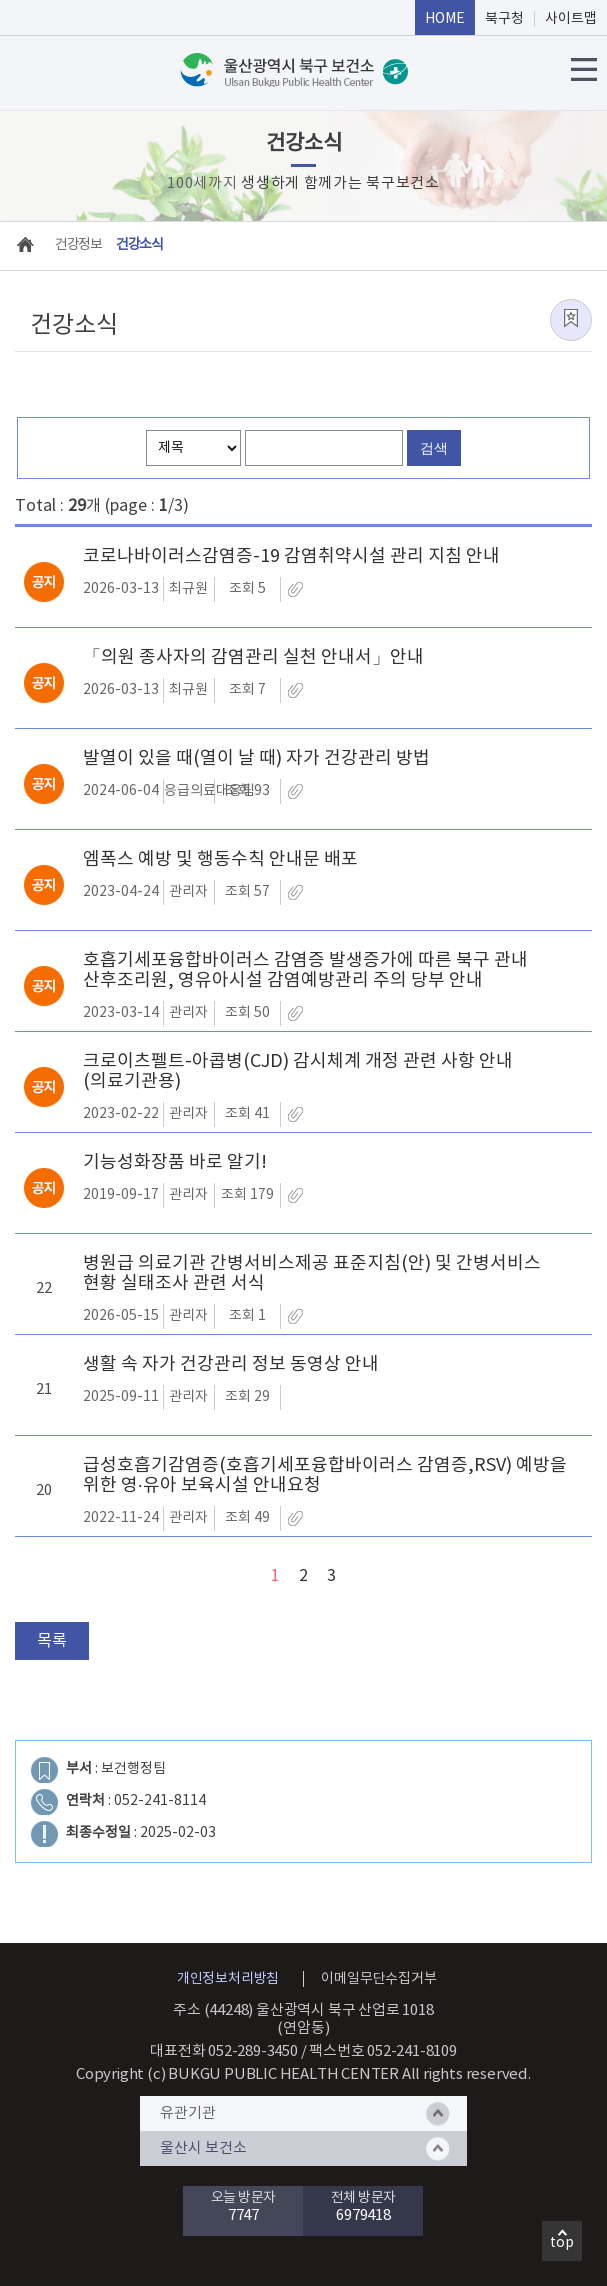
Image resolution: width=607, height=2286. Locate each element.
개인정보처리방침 (228, 1979)
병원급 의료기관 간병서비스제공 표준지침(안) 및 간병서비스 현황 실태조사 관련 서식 (312, 1274)
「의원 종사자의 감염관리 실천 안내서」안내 (253, 658)
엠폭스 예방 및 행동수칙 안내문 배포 (220, 860)
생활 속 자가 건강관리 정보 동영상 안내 (231, 1365)
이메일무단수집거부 (378, 1979)
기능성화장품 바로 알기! (175, 1163)
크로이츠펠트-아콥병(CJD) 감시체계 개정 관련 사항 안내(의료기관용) (298, 1072)
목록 (52, 1641)
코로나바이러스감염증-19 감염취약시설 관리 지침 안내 (291, 557)
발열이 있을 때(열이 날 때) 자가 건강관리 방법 (256, 759)
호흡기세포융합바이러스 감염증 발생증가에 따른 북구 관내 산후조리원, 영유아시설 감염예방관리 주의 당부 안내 (305, 971)
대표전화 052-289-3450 (224, 2051)
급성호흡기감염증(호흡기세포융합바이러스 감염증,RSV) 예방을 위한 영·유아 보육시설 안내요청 (325, 1476)
